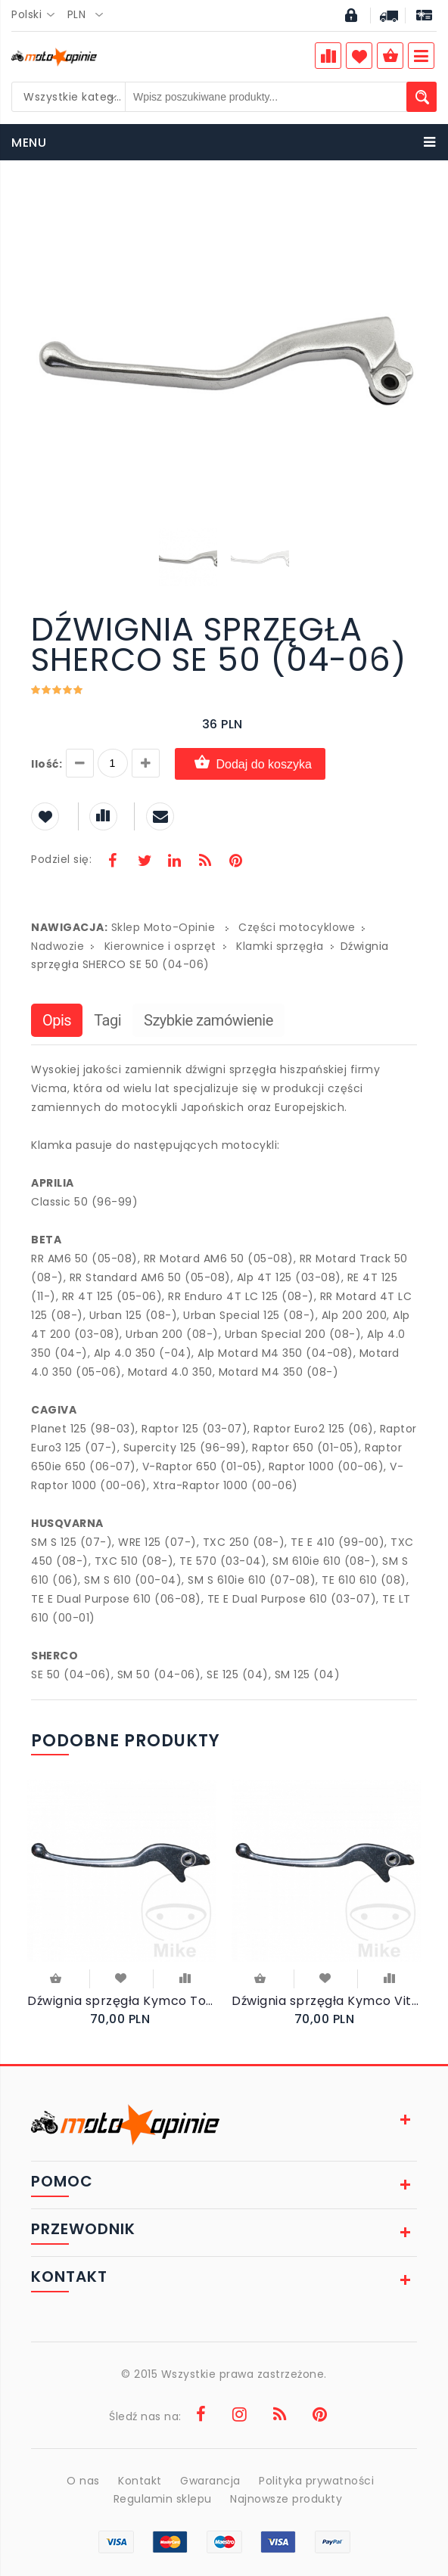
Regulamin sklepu (163, 2498)
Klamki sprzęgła (280, 946)
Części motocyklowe (296, 927)
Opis (56, 1020)
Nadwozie (57, 946)
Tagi (107, 1020)
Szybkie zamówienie (208, 1020)
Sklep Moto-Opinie (163, 927)
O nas (83, 2480)
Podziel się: (61, 859)
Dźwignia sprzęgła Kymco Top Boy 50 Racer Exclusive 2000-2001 (121, 2001)
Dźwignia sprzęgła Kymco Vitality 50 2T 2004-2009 (326, 2001)
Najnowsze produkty (286, 2498)
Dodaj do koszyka (250, 763)
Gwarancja (210, 2480)
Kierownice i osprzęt (160, 946)
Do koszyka (54, 1978)
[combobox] (37, 15)
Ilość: (46, 763)
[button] (403, 204)
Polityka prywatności (316, 2480)
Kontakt (140, 2480)
